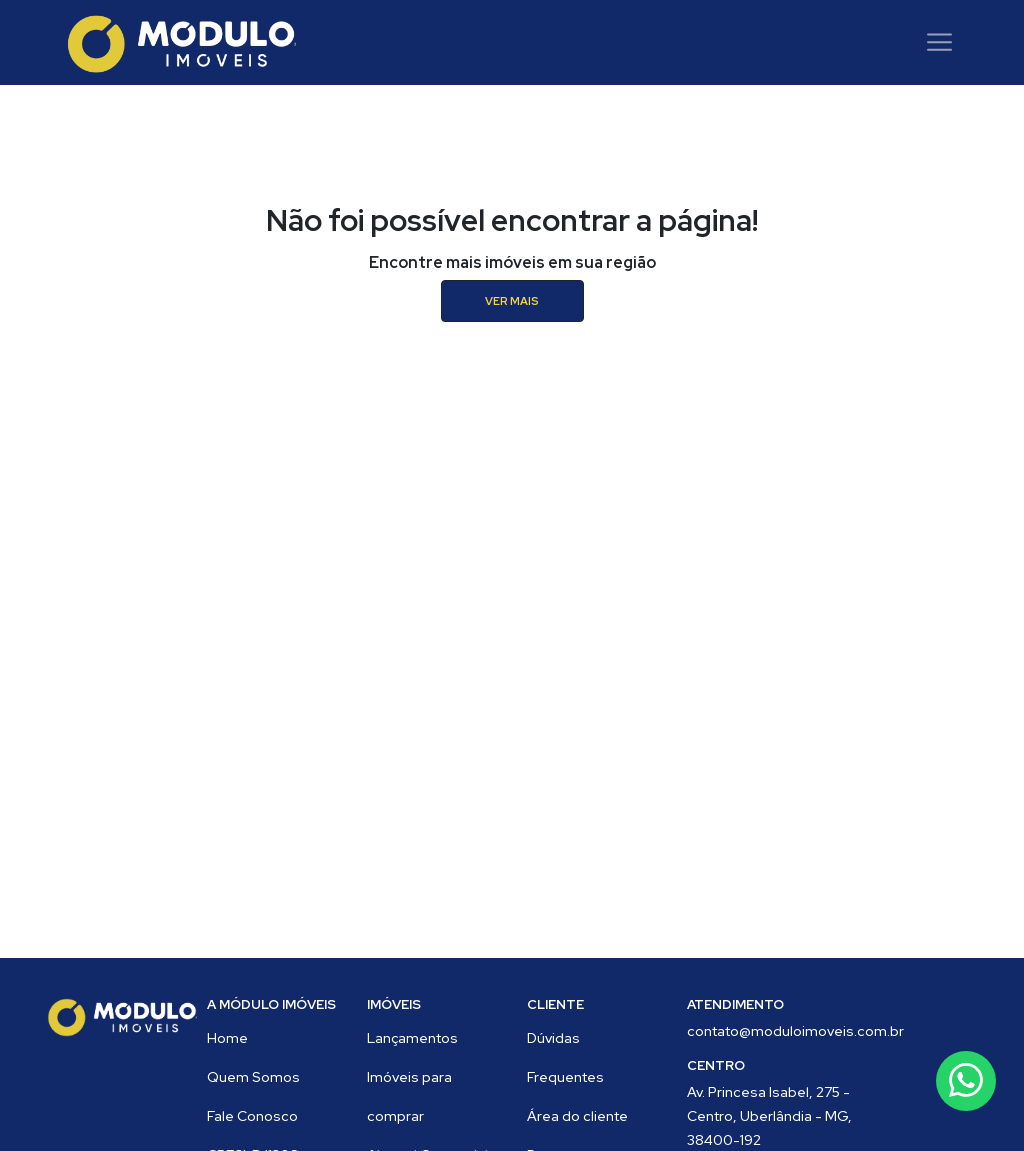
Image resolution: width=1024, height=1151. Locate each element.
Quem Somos (253, 1077)
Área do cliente (577, 1116)
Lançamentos (412, 1038)
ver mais (512, 301)
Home (227, 1038)
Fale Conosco (252, 1116)
